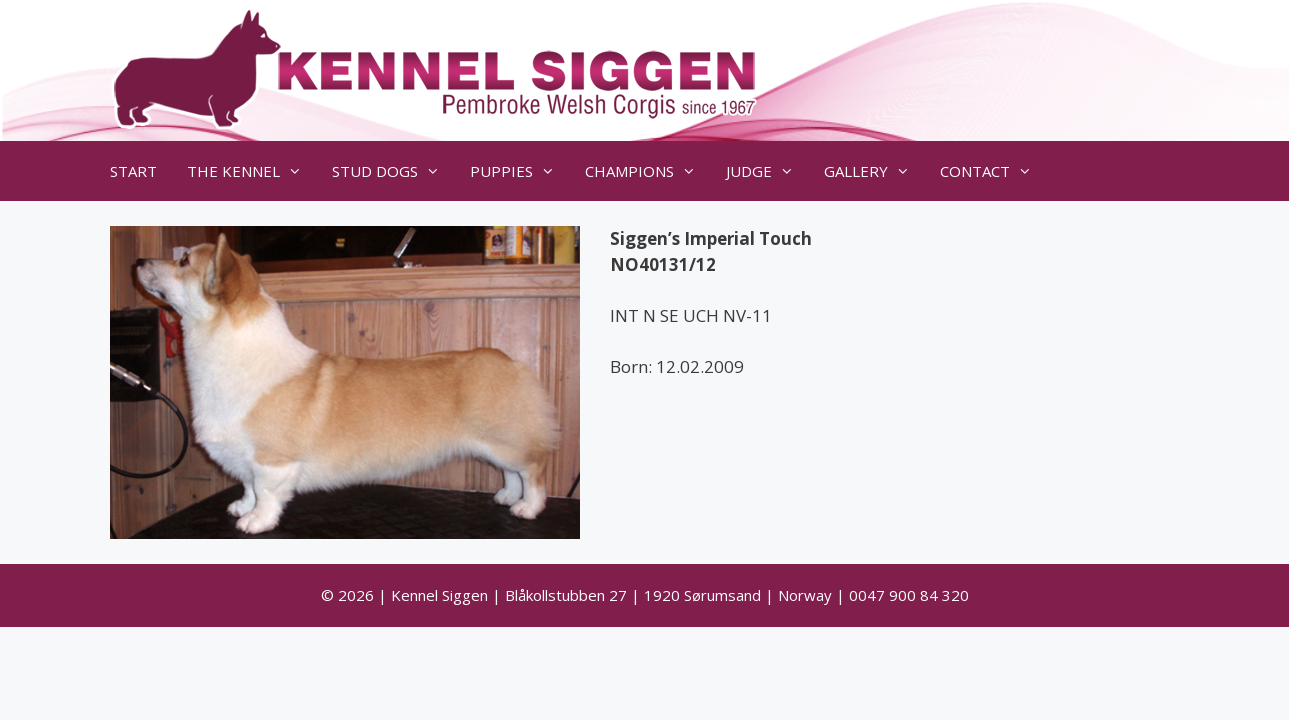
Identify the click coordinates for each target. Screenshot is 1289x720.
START (133, 171)
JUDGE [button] (767, 171)
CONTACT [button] (993, 171)
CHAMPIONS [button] (648, 171)
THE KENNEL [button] (252, 171)
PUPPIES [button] (520, 171)
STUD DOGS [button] (393, 171)
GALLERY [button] (874, 171)
